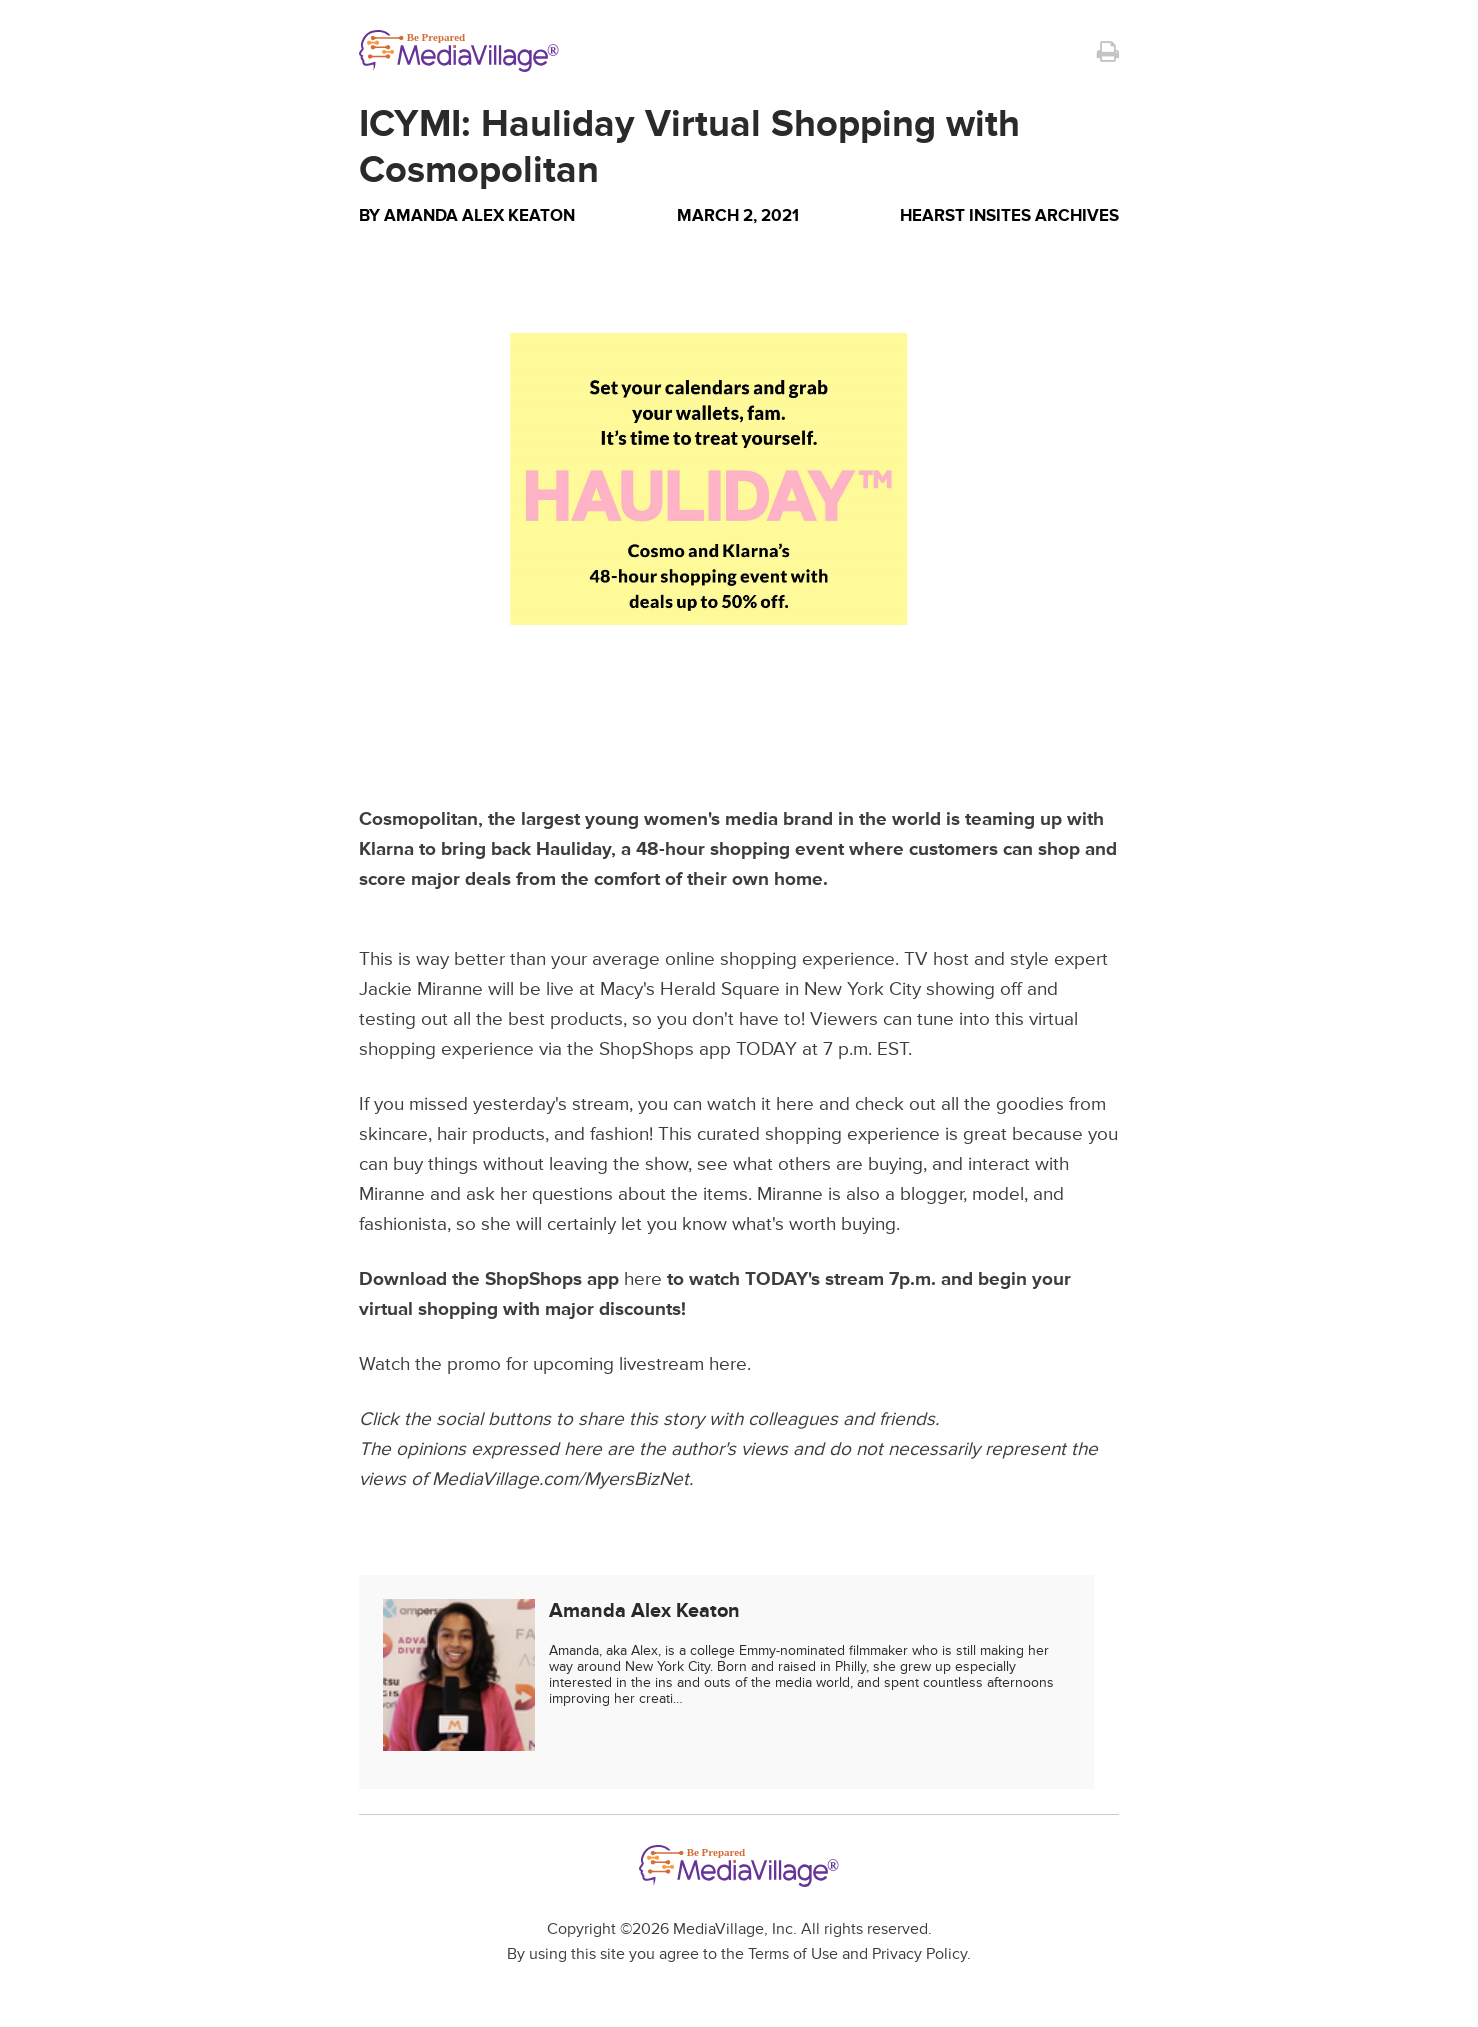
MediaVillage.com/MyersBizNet (560, 1479)
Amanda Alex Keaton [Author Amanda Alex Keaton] (479, 215)
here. (730, 1364)
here (795, 1104)
